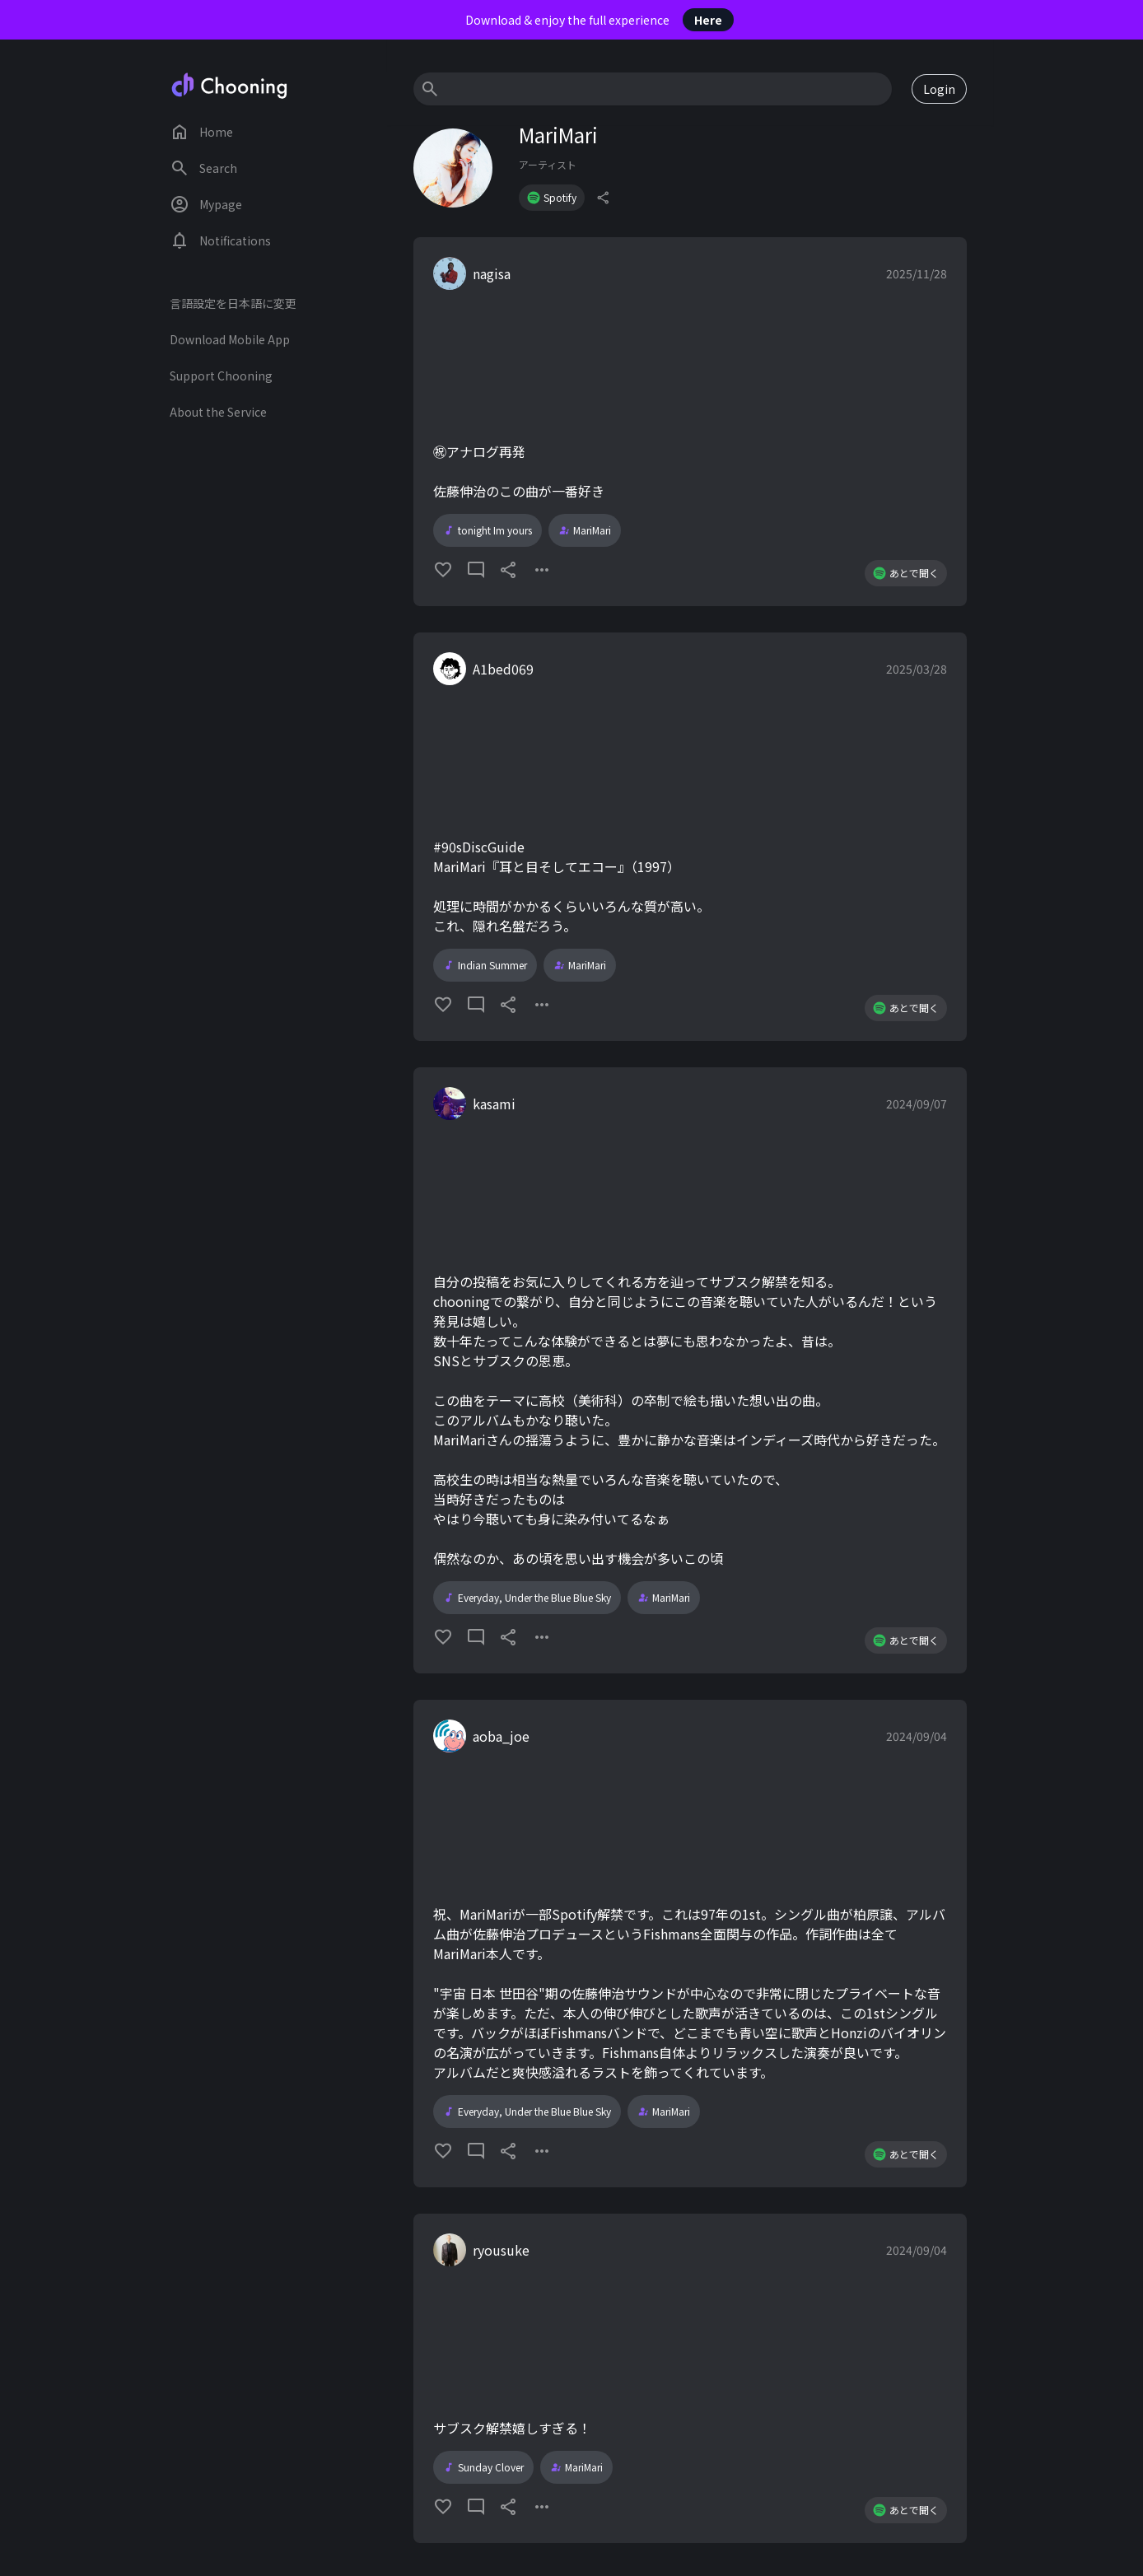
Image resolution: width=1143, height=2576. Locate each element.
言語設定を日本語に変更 (233, 303)
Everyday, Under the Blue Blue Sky (527, 1597)
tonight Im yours (487, 530)
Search (203, 168)
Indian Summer (485, 965)
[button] (690, 421)
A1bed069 (503, 669)
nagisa (492, 273)
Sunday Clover (483, 2467)
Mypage (206, 204)
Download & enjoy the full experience (599, 19)
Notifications (220, 240)
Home (201, 131)
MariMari (584, 530)
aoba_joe (501, 1736)
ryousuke (501, 2250)
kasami (494, 1103)
